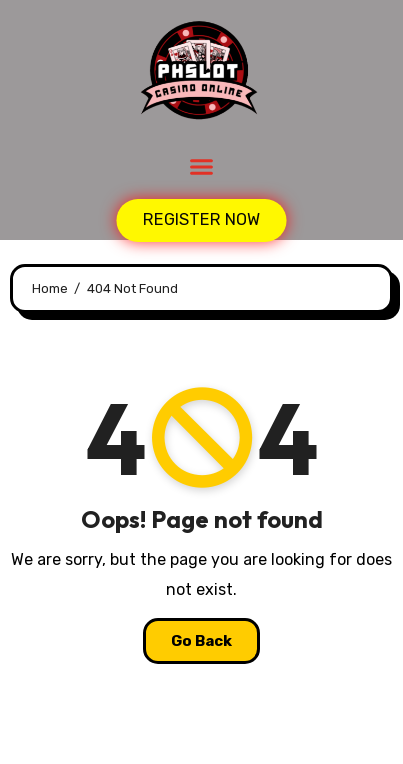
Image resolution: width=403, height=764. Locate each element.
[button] (202, 167)
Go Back (201, 641)
